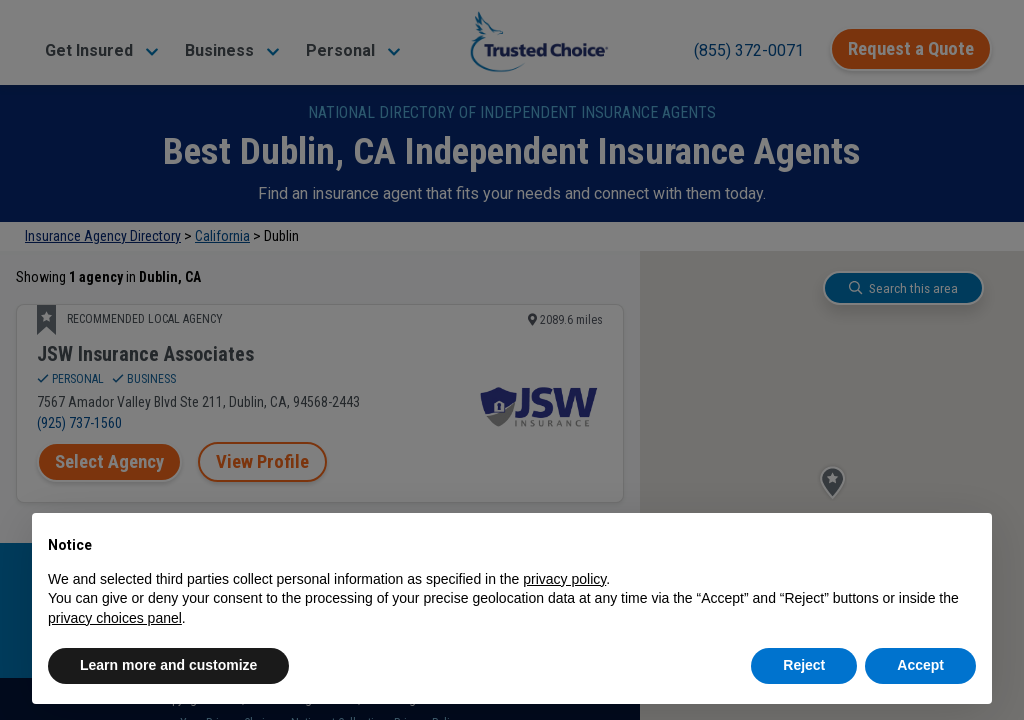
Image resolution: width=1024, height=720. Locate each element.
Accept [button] (920, 665)
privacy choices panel (115, 618)
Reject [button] (804, 665)
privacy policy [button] (564, 579)
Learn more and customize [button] (168, 665)
